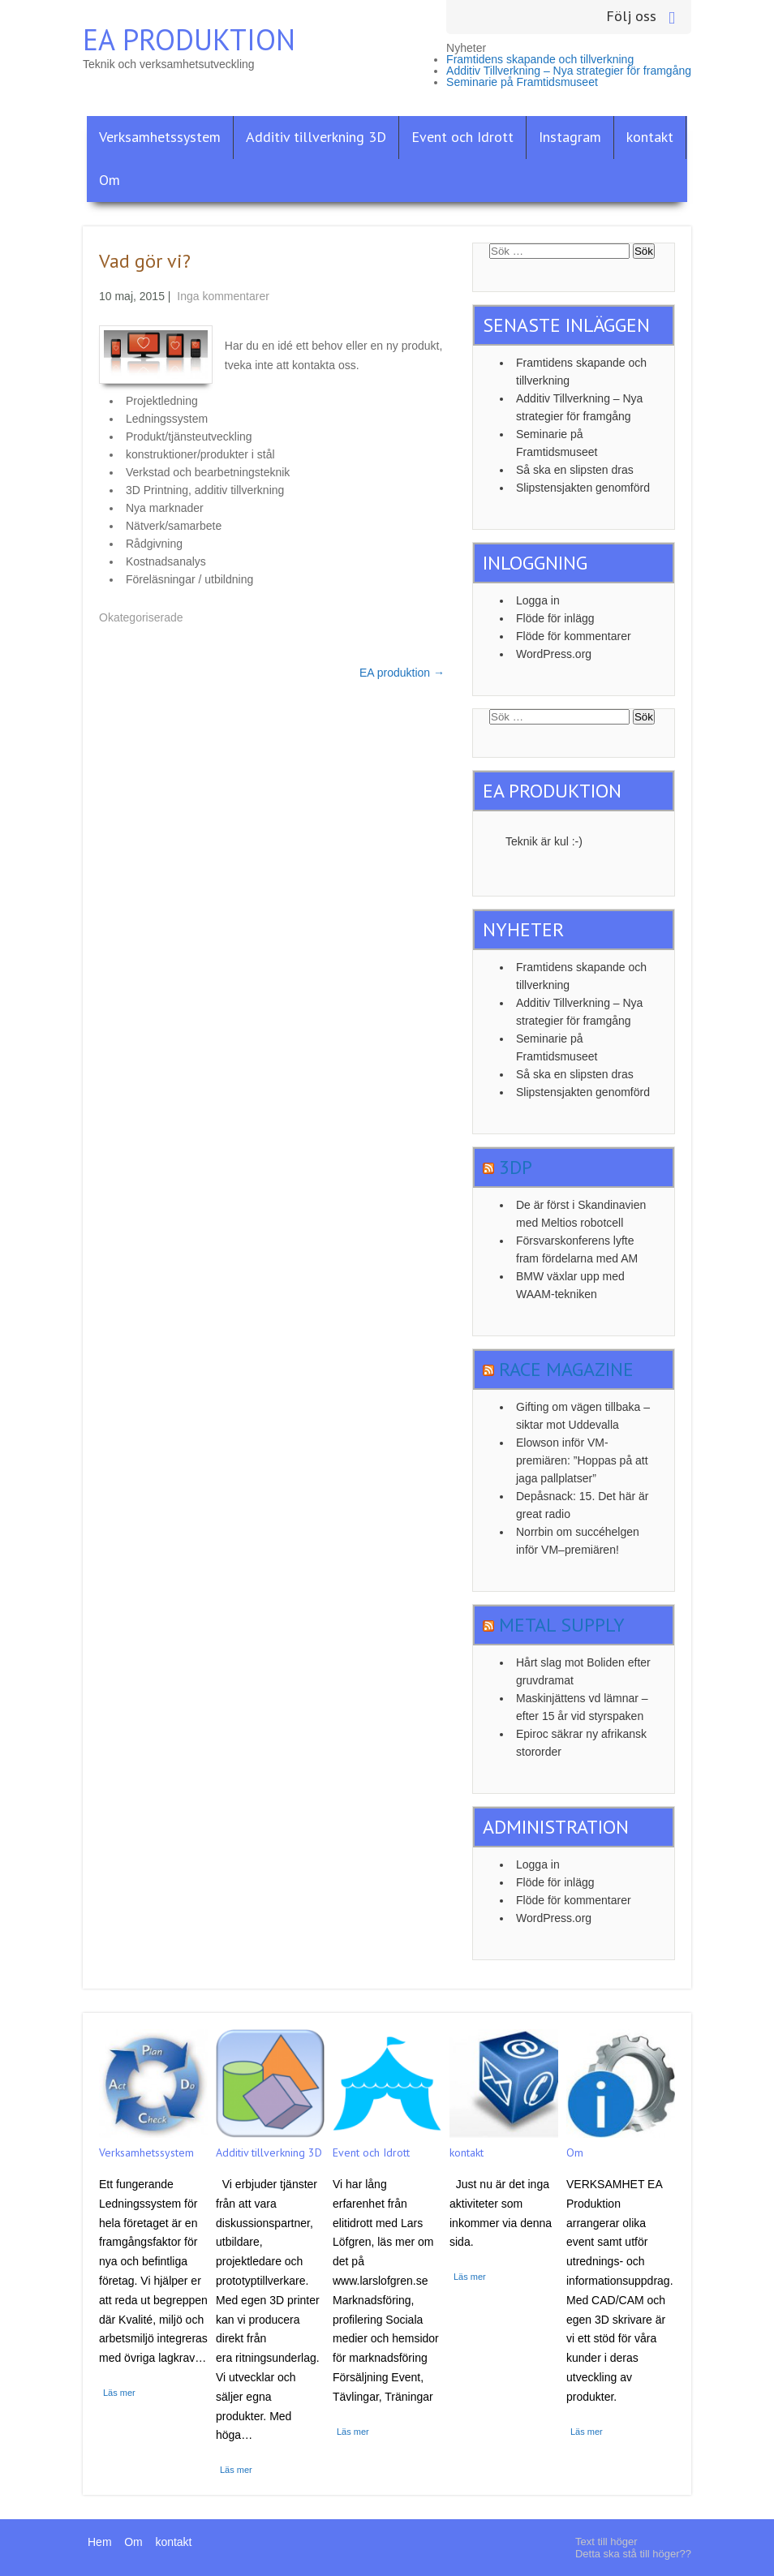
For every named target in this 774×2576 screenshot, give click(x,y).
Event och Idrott (462, 136)
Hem (100, 2541)
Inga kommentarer (223, 296)
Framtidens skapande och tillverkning (540, 59)
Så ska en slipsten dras (575, 469)
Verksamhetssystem (160, 136)
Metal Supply (562, 1624)
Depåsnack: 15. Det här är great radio (582, 1505)
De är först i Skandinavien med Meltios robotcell (581, 1213)
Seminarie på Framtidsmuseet (522, 81)
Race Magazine (566, 1369)
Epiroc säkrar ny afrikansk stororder (581, 1742)
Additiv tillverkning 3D (316, 136)
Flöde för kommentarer (573, 636)
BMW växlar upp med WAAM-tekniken (570, 1285)
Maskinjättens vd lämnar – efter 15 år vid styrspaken (582, 1707)
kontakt (649, 136)
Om (109, 179)
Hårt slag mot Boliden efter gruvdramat (583, 1671)
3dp (515, 1167)
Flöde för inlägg (555, 618)
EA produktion (402, 672)
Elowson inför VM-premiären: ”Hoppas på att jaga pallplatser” (582, 1460)
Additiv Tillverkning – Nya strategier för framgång (568, 70)
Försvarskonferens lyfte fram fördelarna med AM (577, 1249)
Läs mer (119, 2393)
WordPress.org (553, 653)
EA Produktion (189, 39)
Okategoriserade (141, 617)
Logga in (538, 600)
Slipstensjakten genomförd (583, 487)
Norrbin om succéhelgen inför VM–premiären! (577, 1540)
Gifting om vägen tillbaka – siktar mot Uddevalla (583, 1415)
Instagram (570, 136)
